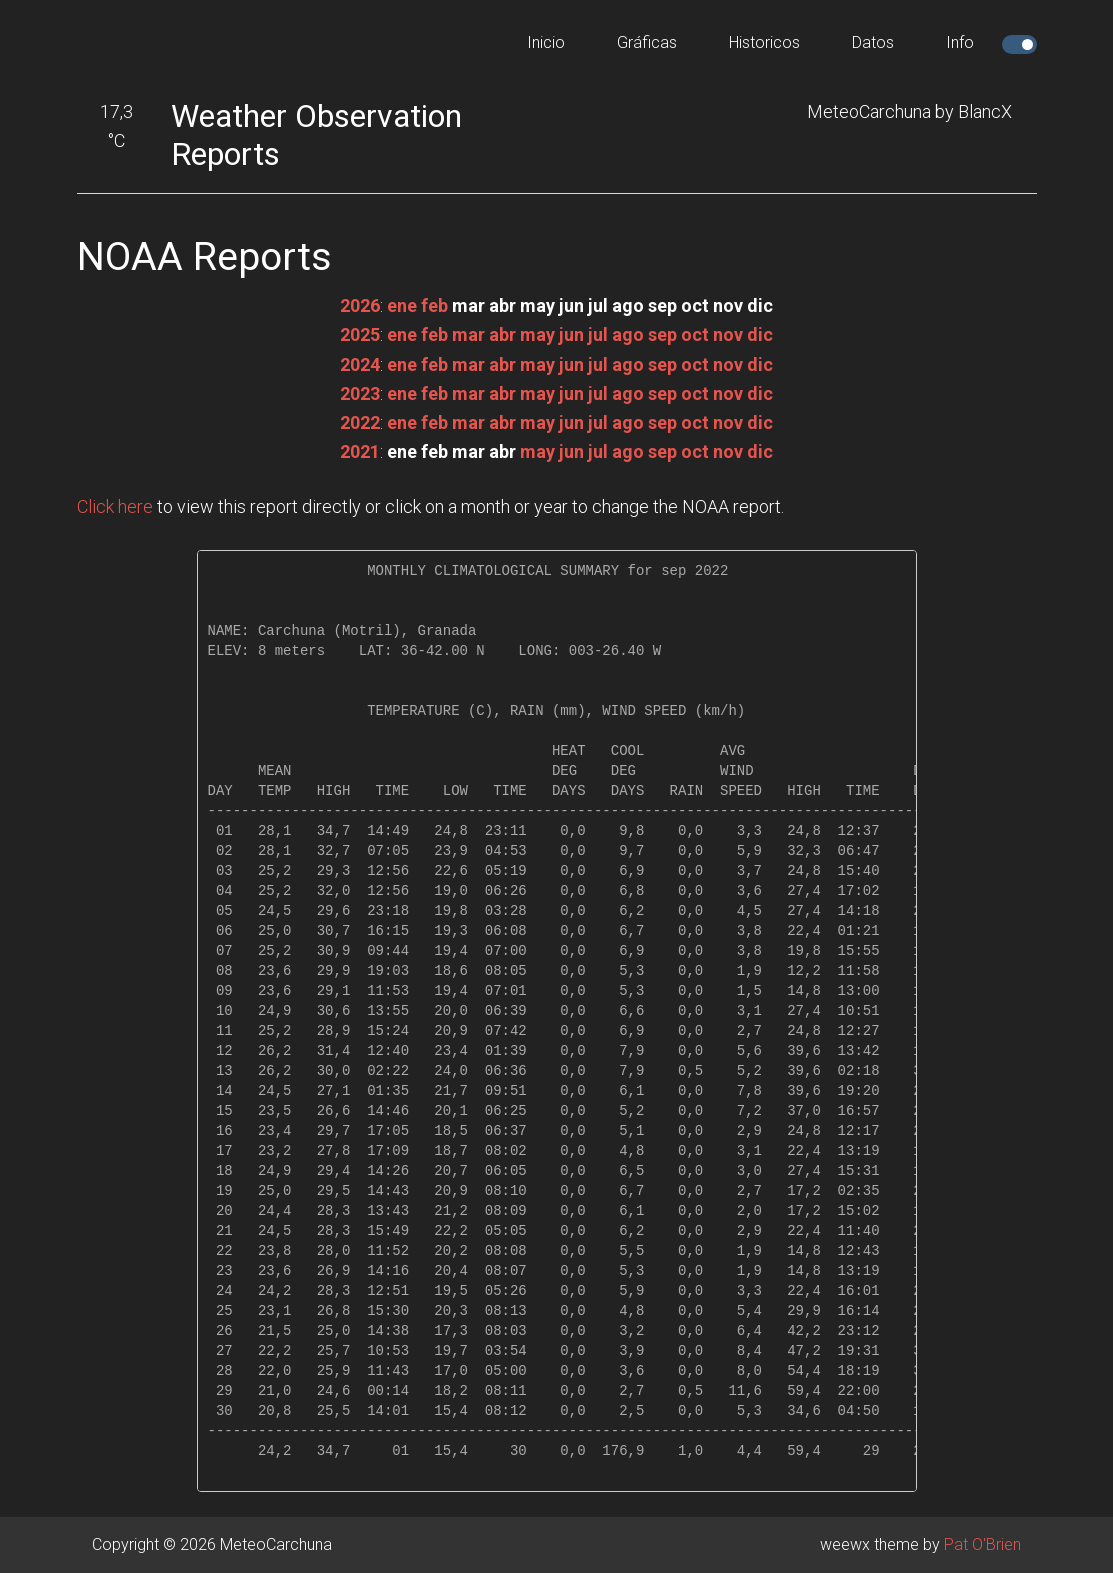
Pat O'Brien (982, 1544)
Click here (115, 506)
